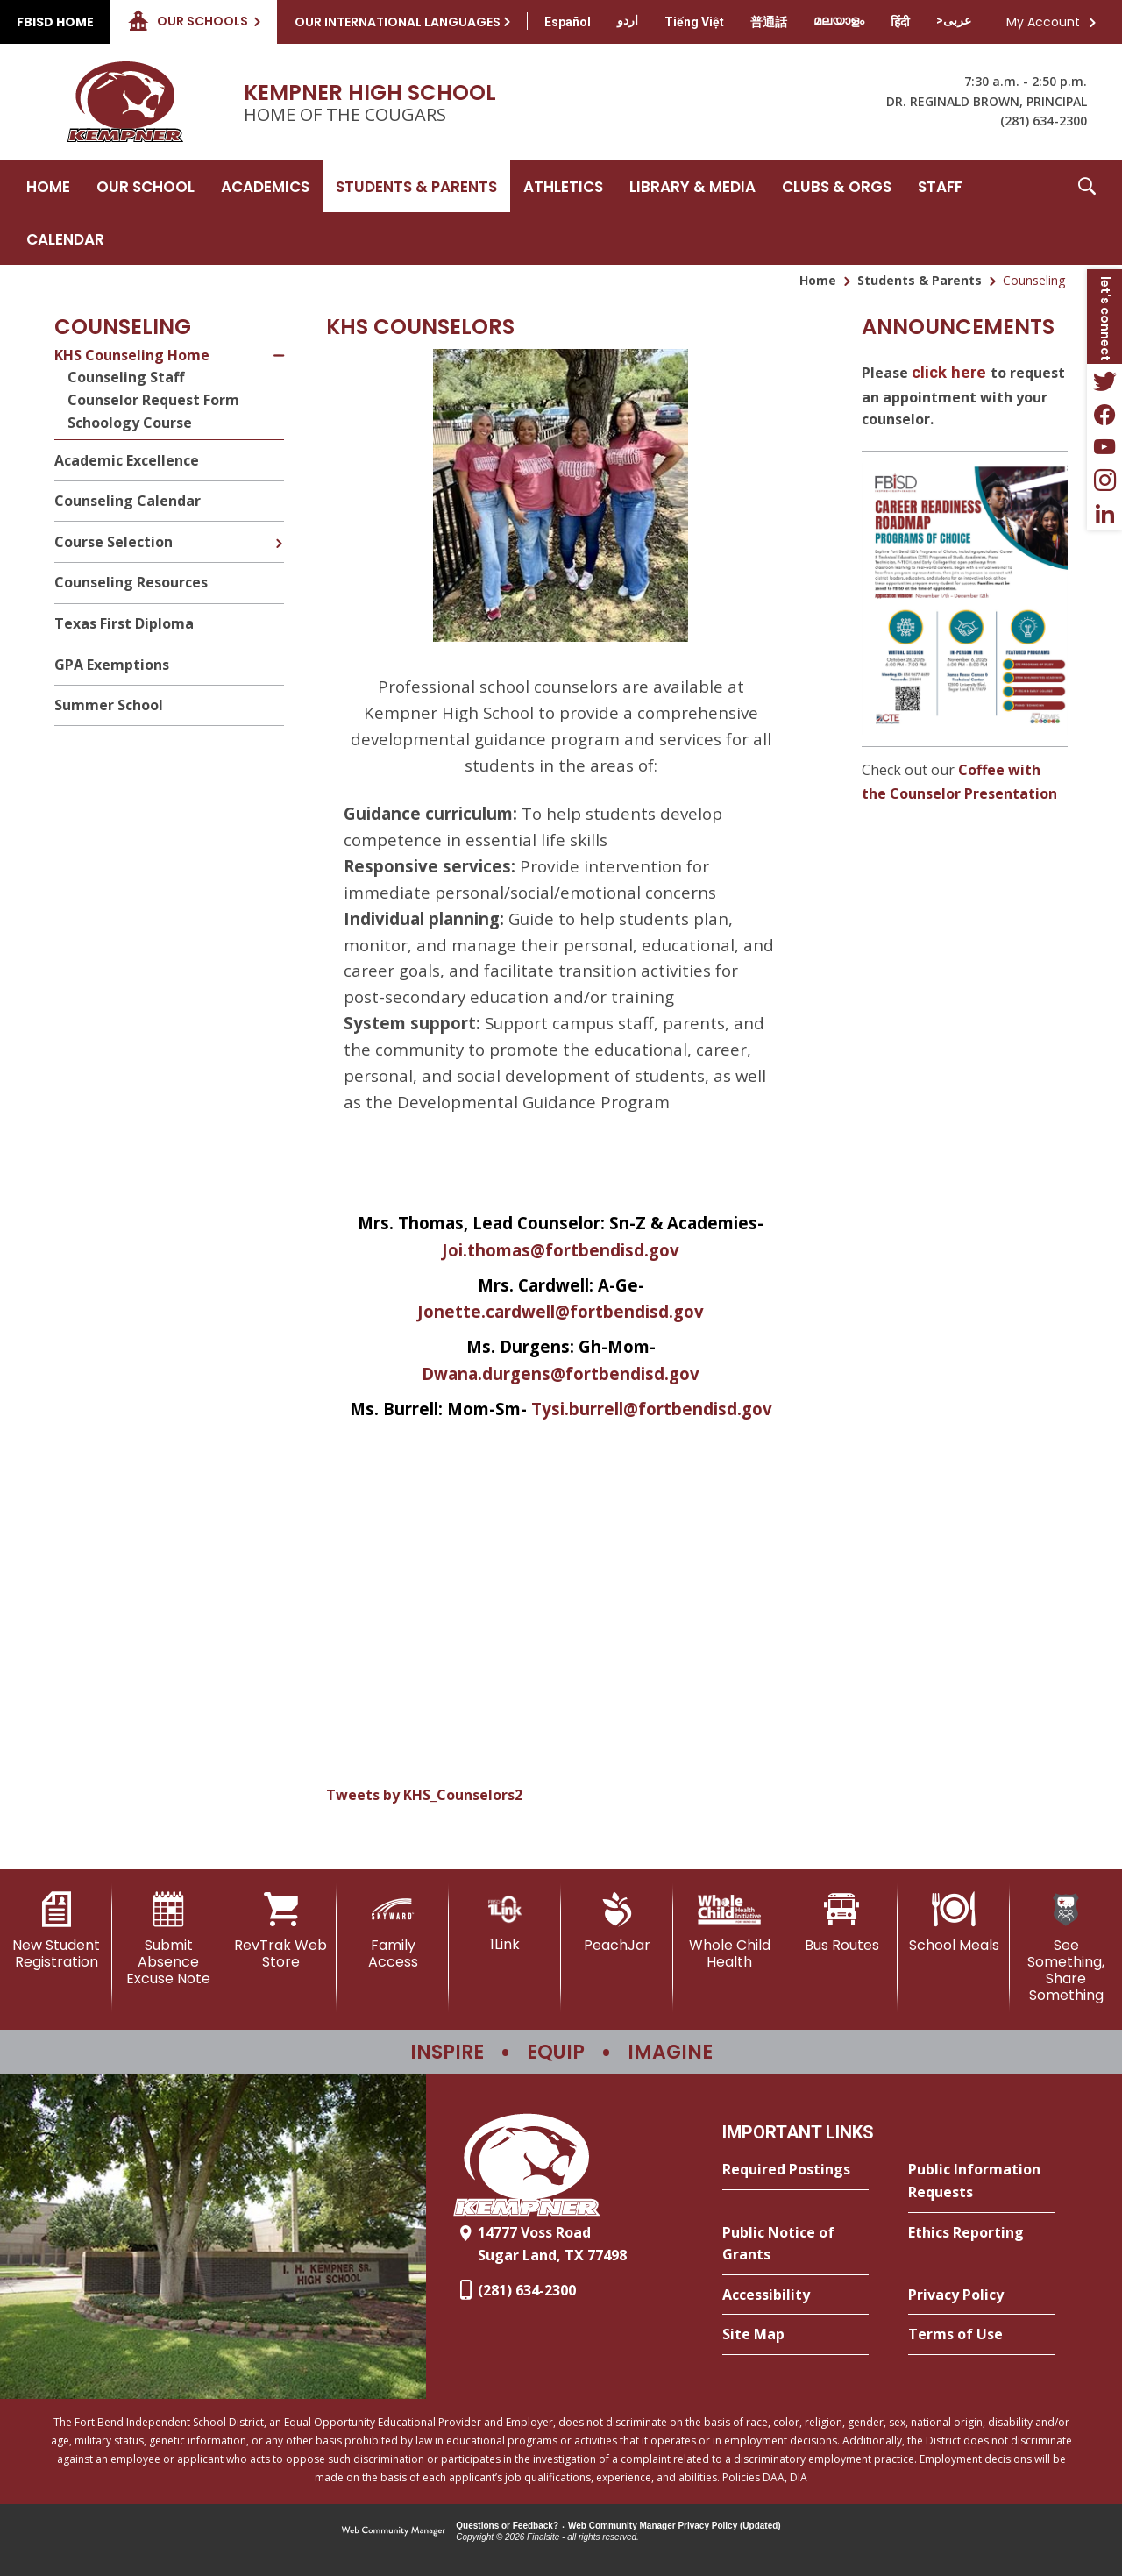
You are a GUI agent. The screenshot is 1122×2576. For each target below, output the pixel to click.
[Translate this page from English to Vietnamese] (694, 22)
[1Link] (505, 1922)
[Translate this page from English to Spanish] (568, 22)
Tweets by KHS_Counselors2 (424, 1794)
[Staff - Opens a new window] (940, 186)
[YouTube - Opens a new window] (1104, 447)
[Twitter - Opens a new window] (1104, 380)
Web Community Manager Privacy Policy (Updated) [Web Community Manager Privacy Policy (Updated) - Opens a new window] (674, 2525)
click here (949, 372)
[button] (1087, 212)
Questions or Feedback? (507, 2525)
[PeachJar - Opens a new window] (617, 1923)
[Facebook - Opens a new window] (1104, 414)
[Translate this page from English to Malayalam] (839, 20)
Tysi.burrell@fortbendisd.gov (651, 1409)
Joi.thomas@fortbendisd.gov (560, 1250)
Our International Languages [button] (398, 22)
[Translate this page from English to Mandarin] (769, 22)
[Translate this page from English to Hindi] (900, 22)
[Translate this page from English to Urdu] (627, 20)
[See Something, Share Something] (1066, 1948)
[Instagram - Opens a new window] (1104, 480)
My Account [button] (1043, 22)
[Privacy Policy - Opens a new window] (981, 2295)
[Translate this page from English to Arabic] (953, 20)
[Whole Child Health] (729, 1931)
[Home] (48, 186)
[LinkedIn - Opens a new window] (1104, 514)
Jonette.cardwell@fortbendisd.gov (560, 1311)
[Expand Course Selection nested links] (278, 530)
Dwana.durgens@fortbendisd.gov (560, 1373)
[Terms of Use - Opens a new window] (981, 2335)
